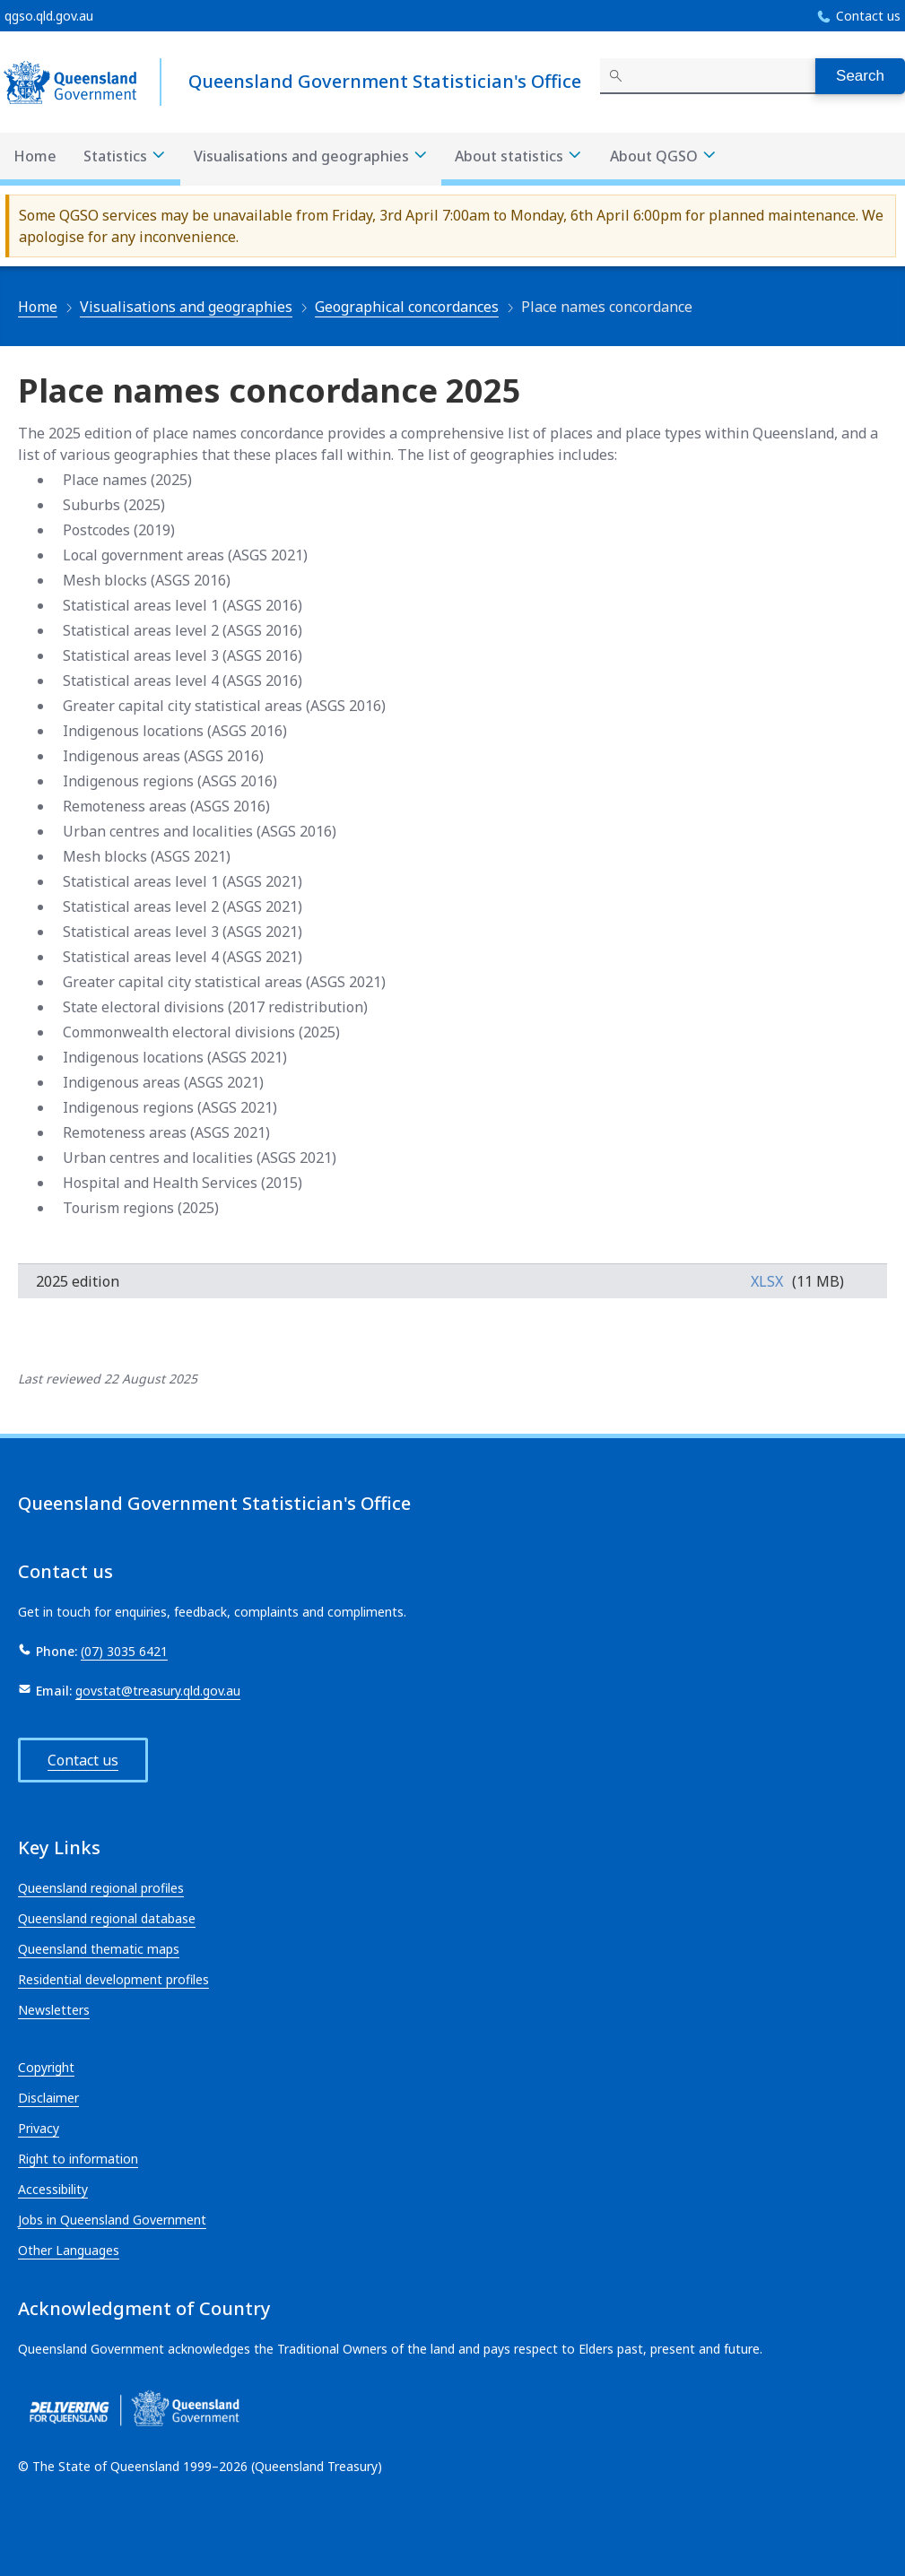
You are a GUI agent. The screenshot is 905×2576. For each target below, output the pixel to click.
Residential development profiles (113, 1979)
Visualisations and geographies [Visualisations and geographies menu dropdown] (311, 156)
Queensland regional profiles (101, 1887)
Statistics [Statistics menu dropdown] (125, 156)
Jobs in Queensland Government (112, 2219)
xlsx (767, 1281)
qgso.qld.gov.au (48, 15)
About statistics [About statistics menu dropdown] (519, 156)
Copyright (46, 2067)
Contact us (868, 15)
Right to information (78, 2158)
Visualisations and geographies (186, 307)
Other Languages (68, 2250)
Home (35, 156)
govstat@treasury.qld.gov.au (157, 1690)
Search (860, 75)
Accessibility (53, 2189)
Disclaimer (48, 2097)
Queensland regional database (107, 1918)
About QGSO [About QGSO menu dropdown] (664, 156)
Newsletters (54, 2009)
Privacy (38, 2128)
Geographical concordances (407, 307)
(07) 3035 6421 (124, 1651)
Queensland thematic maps (98, 1948)
